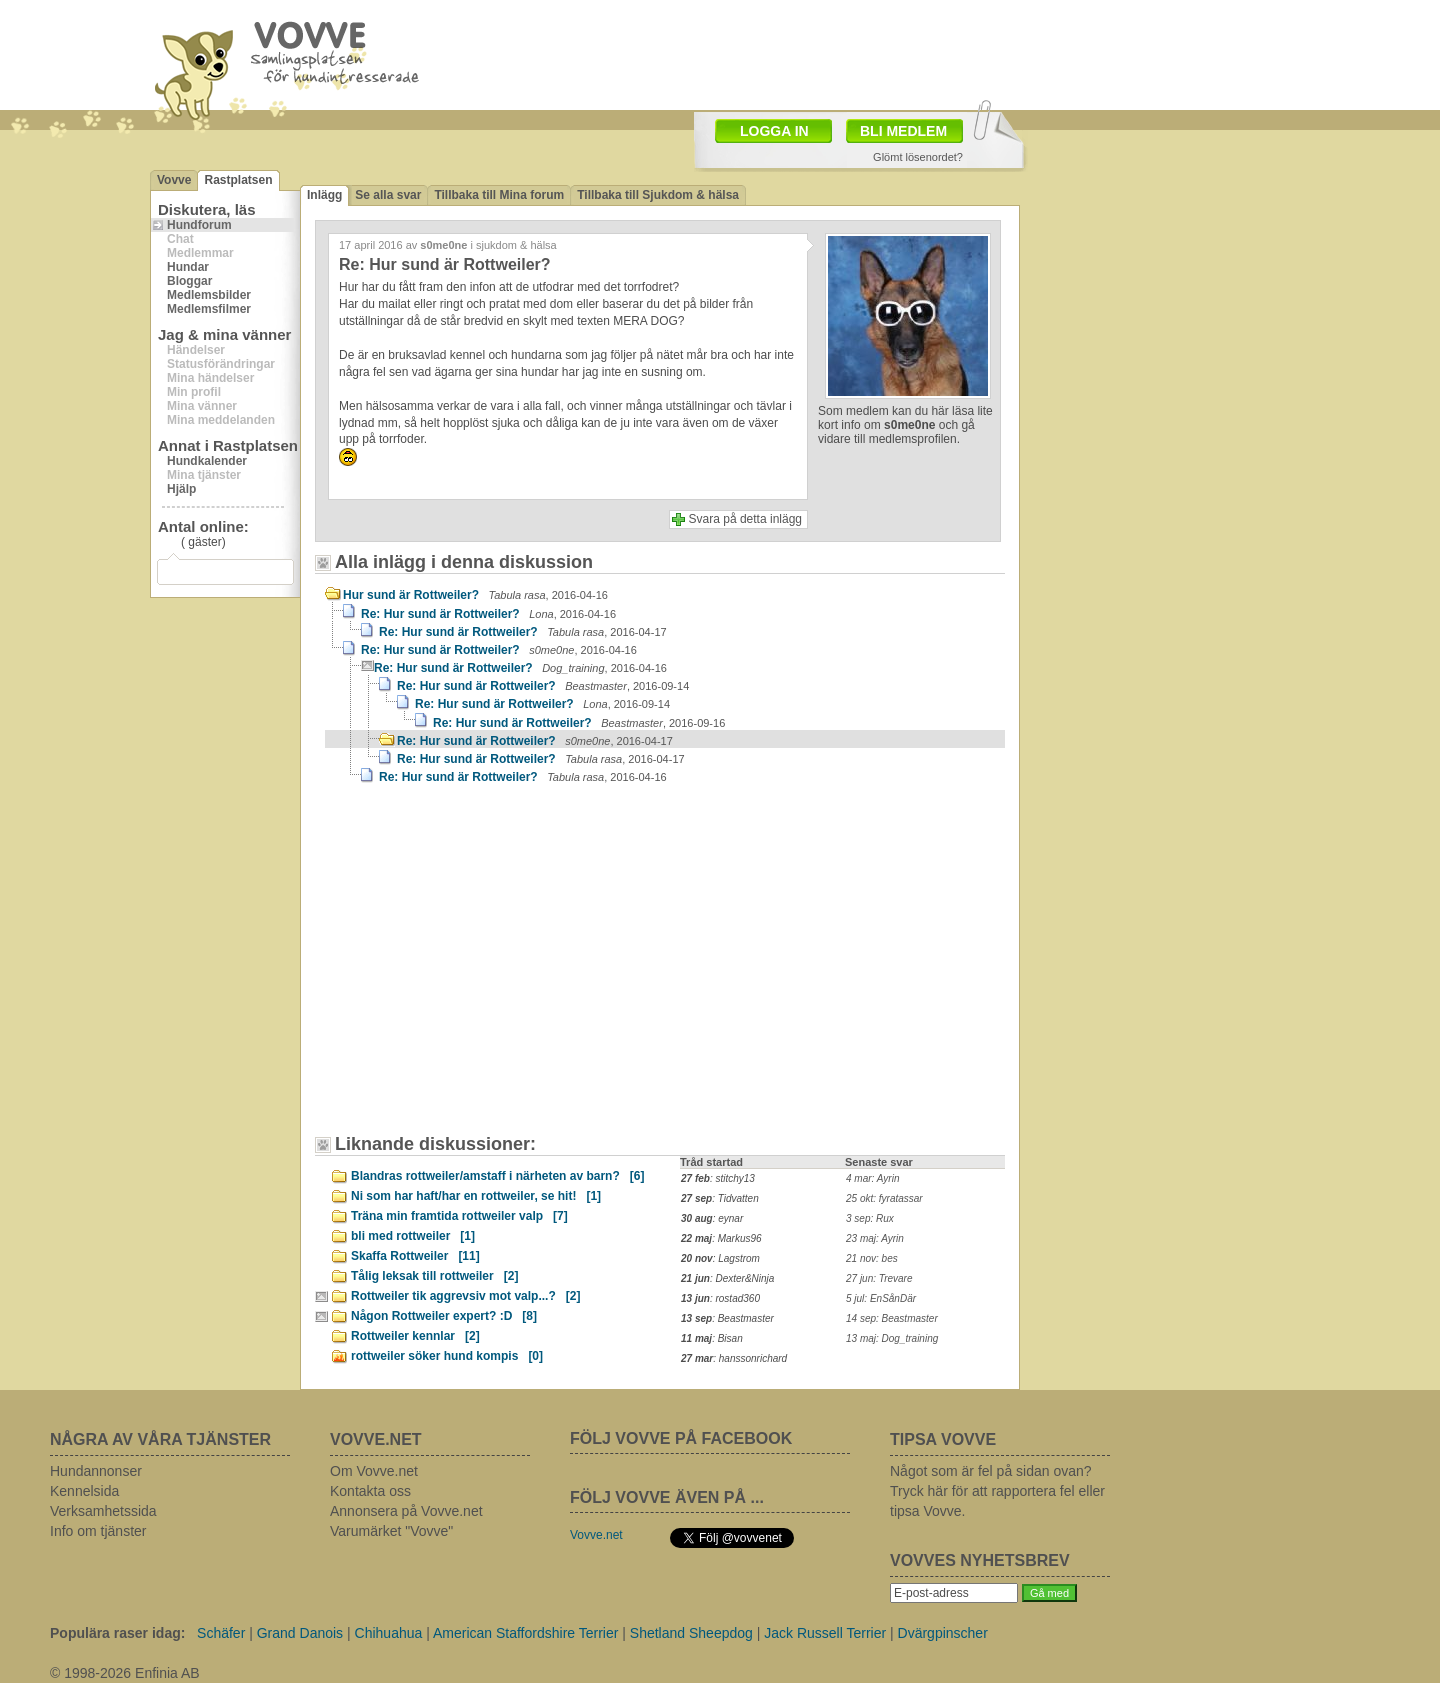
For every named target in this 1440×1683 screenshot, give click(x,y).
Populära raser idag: (117, 1633)
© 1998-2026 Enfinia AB (125, 1673)
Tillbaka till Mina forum (499, 195)
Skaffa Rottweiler (415, 1256)
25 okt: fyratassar (884, 1198)
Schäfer (221, 1633)
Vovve (174, 180)
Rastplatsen (238, 180)
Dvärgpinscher (943, 1633)
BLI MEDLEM (903, 131)
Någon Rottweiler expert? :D (444, 1316)
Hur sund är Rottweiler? (475, 595)
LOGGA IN (774, 131)
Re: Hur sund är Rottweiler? (488, 614)
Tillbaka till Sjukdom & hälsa (658, 195)
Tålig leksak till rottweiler (434, 1276)
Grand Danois (300, 1633)
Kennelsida (84, 1491)
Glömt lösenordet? (918, 157)
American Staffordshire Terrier (525, 1633)
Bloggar (189, 281)
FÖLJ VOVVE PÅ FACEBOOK (681, 1438)
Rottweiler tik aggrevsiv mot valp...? (465, 1296)
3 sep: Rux (870, 1218)
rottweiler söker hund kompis (447, 1356)
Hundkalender (207, 461)
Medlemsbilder (209, 295)
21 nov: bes (872, 1258)
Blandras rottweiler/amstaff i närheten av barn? (497, 1176)
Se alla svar (388, 195)
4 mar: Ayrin (872, 1178)
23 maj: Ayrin (875, 1238)
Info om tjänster (98, 1531)
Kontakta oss (370, 1491)
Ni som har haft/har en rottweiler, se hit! (476, 1196)
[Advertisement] (495, 969)
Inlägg (324, 195)
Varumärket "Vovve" (391, 1531)
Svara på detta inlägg (745, 519)
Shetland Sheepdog (691, 1633)
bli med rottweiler (413, 1236)
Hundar (188, 267)
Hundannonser (96, 1471)
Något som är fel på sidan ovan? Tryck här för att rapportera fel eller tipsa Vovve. (997, 1491)
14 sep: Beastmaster (892, 1318)
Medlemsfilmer (209, 309)
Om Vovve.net (374, 1471)
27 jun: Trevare (879, 1278)
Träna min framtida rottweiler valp (459, 1216)
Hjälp (181, 489)
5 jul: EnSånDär (881, 1298)
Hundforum (199, 225)
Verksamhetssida (103, 1511)
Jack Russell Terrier (825, 1633)
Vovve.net (596, 1535)
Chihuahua (389, 1633)
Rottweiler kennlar (415, 1336)
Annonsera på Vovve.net (406, 1511)
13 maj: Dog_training (892, 1338)
